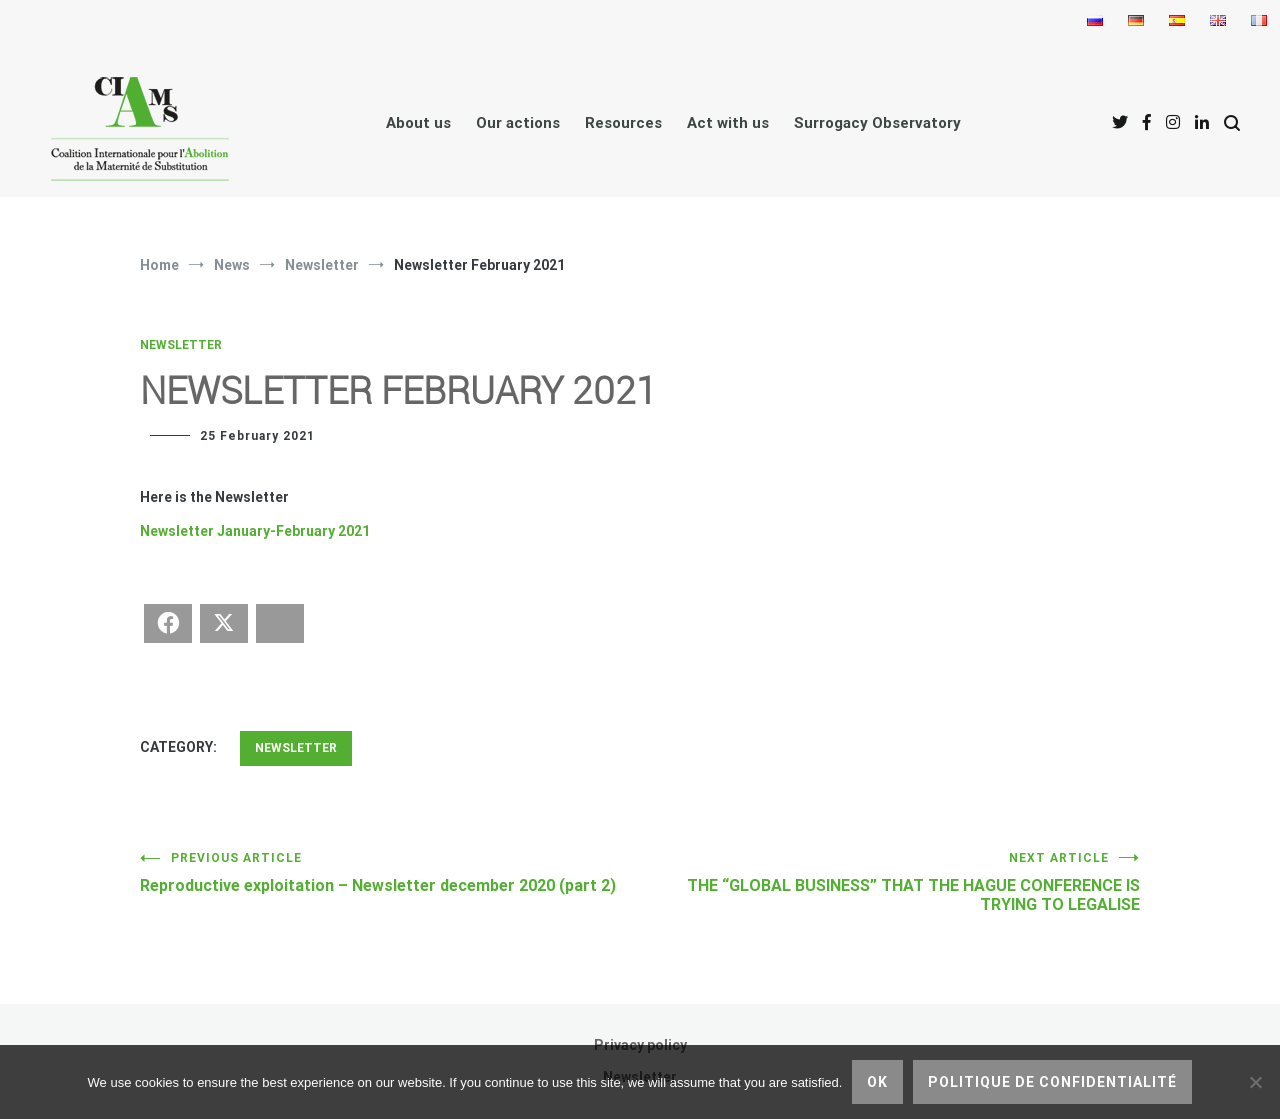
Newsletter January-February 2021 (255, 531)
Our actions (518, 123)
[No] (1255, 1082)
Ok (877, 1082)
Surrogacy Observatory (877, 123)
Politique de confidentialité (1052, 1082)
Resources (623, 123)
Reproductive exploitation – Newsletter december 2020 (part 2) (390, 873)
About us (418, 123)
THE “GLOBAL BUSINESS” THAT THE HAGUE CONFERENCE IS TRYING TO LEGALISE (890, 882)
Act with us (728, 123)
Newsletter (181, 345)
